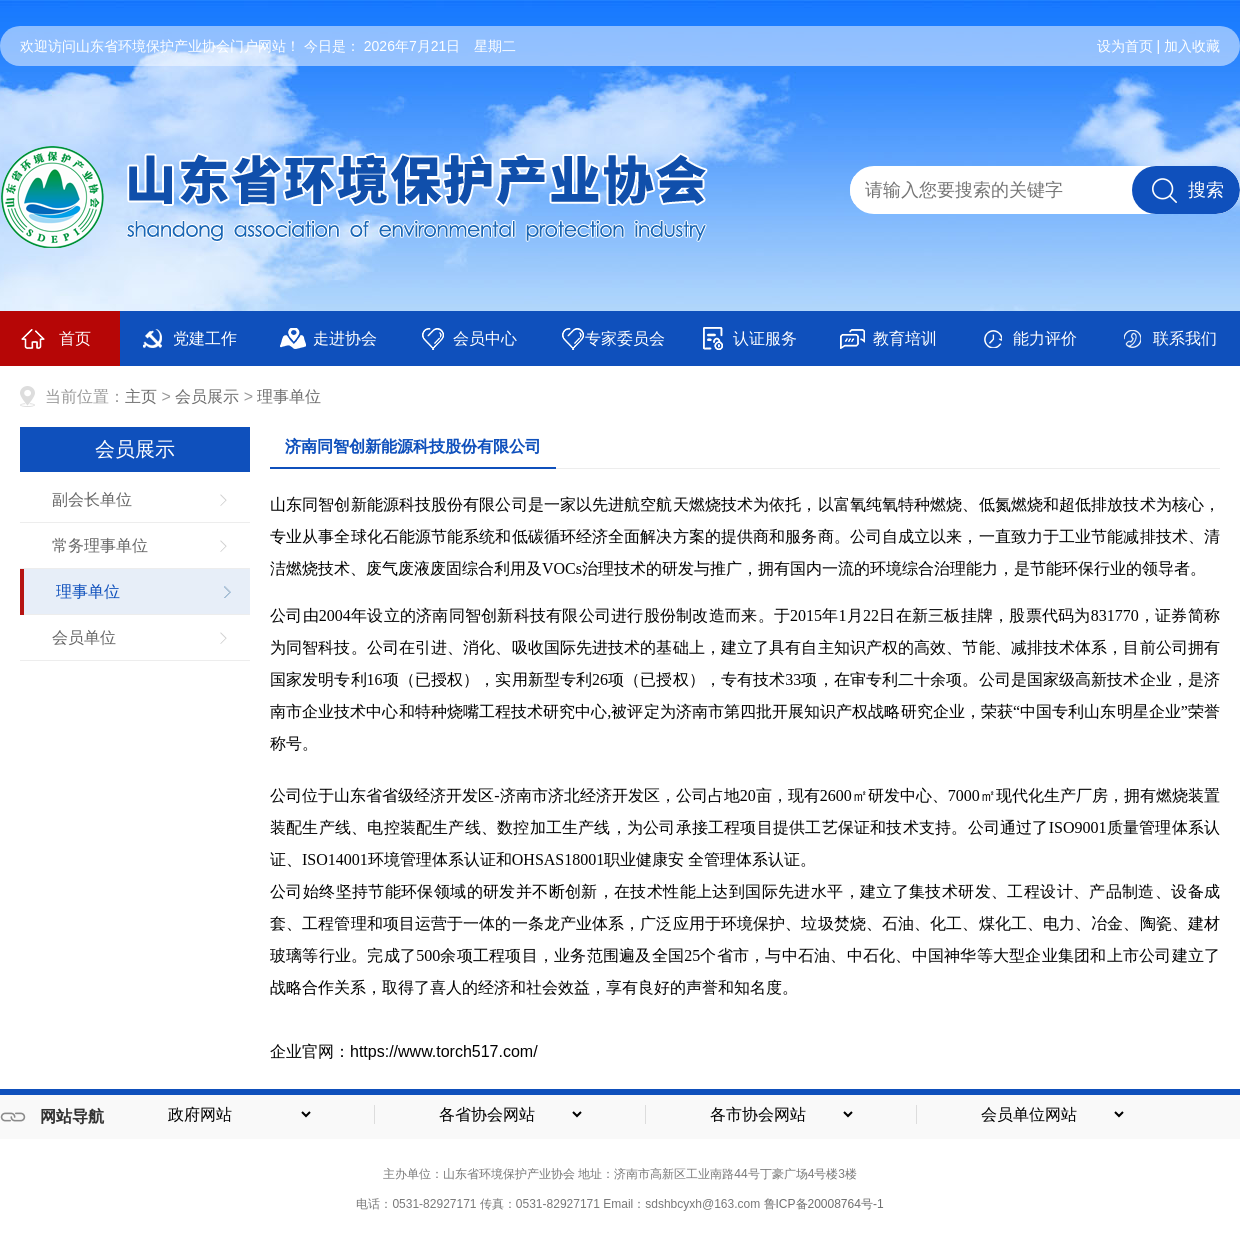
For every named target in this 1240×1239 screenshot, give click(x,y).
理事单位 (289, 396)
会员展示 (207, 396)
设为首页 (1125, 46)
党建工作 (188, 338)
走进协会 (328, 338)
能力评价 (1028, 338)
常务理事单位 (100, 545)
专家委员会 (612, 338)
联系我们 (1168, 338)
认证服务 (748, 338)
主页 (141, 396)
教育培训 (888, 338)
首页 (55, 338)
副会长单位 (92, 499)
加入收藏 (1192, 46)
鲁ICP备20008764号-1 (824, 1204)
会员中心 (468, 338)
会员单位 (84, 637)
